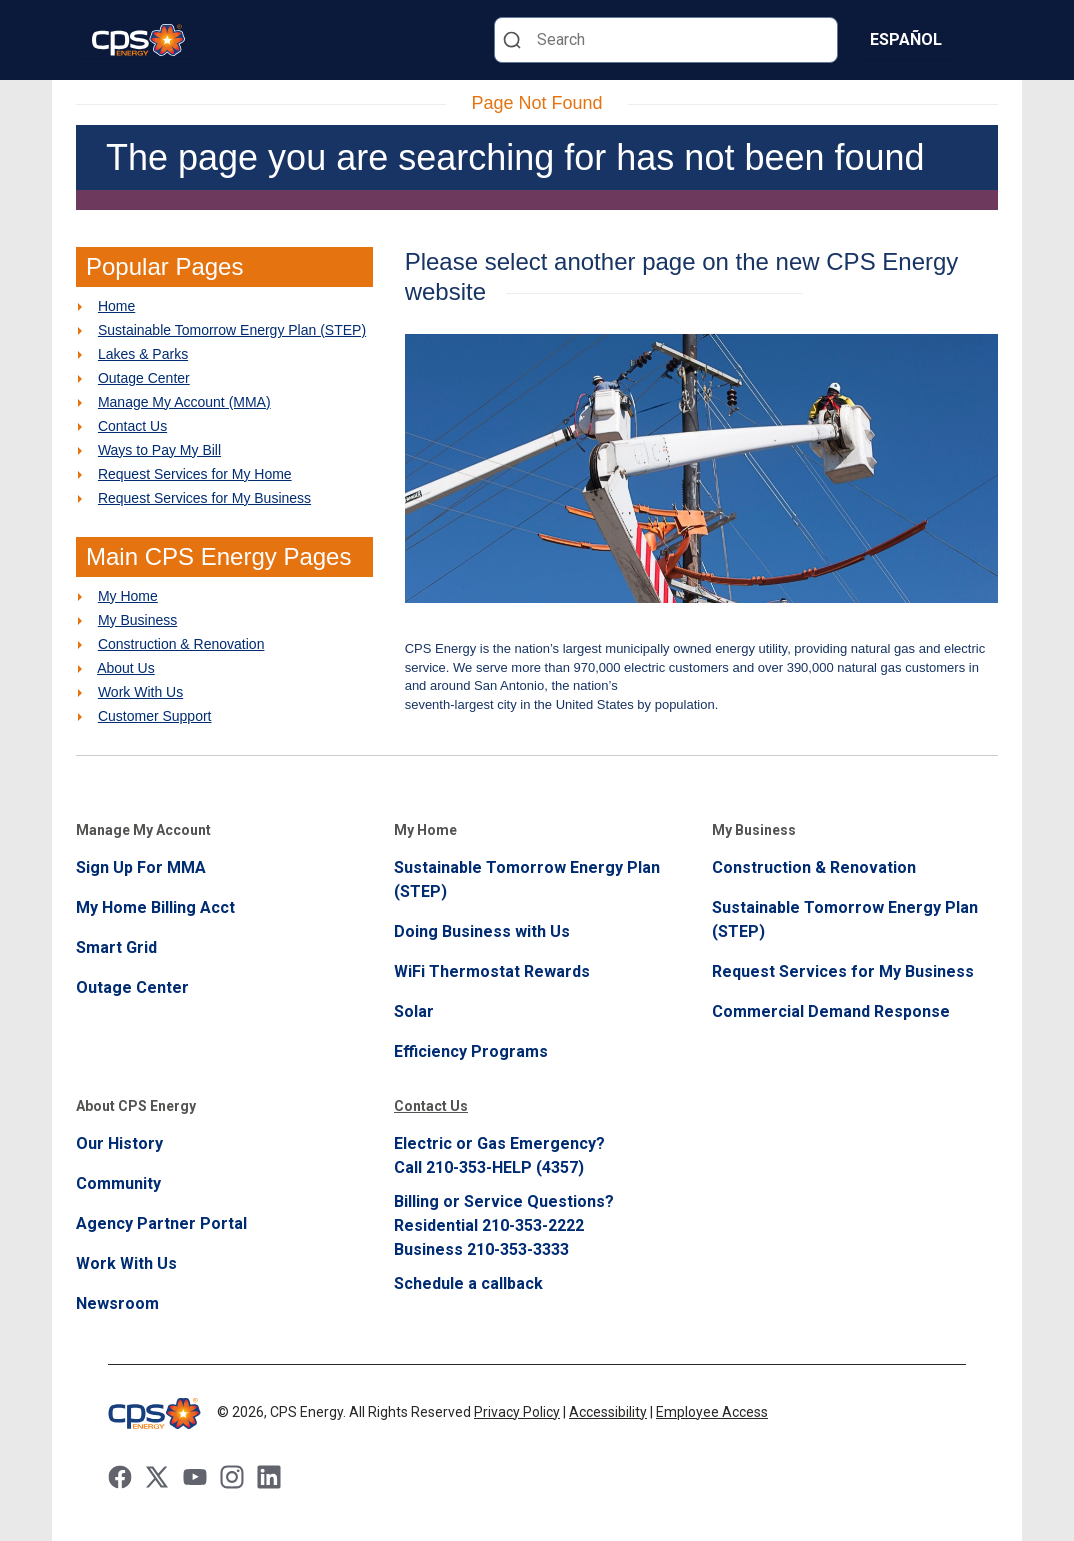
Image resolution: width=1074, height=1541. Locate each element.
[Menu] (986, 40)
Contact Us (132, 426)
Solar (414, 1011)
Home (116, 306)
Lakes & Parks (143, 354)
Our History (119, 1143)
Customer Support (155, 716)
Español (906, 39)
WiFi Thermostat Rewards (492, 971)
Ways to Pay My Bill (159, 450)
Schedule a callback (468, 1283)
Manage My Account (143, 830)
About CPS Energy (136, 1106)
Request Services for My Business (204, 498)
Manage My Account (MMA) (184, 402)
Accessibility (608, 1412)
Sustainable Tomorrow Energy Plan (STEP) (232, 330)
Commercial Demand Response (831, 1011)
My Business (137, 620)
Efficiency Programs (471, 1051)
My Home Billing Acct (155, 907)
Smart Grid (116, 947)
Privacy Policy (517, 1412)
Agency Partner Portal (161, 1223)
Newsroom (117, 1303)
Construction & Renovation (181, 644)
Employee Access (712, 1412)
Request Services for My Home (195, 474)
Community (118, 1183)
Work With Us (140, 692)
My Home (128, 596)
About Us (126, 668)
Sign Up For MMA (141, 867)
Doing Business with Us (482, 931)
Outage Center (144, 378)
